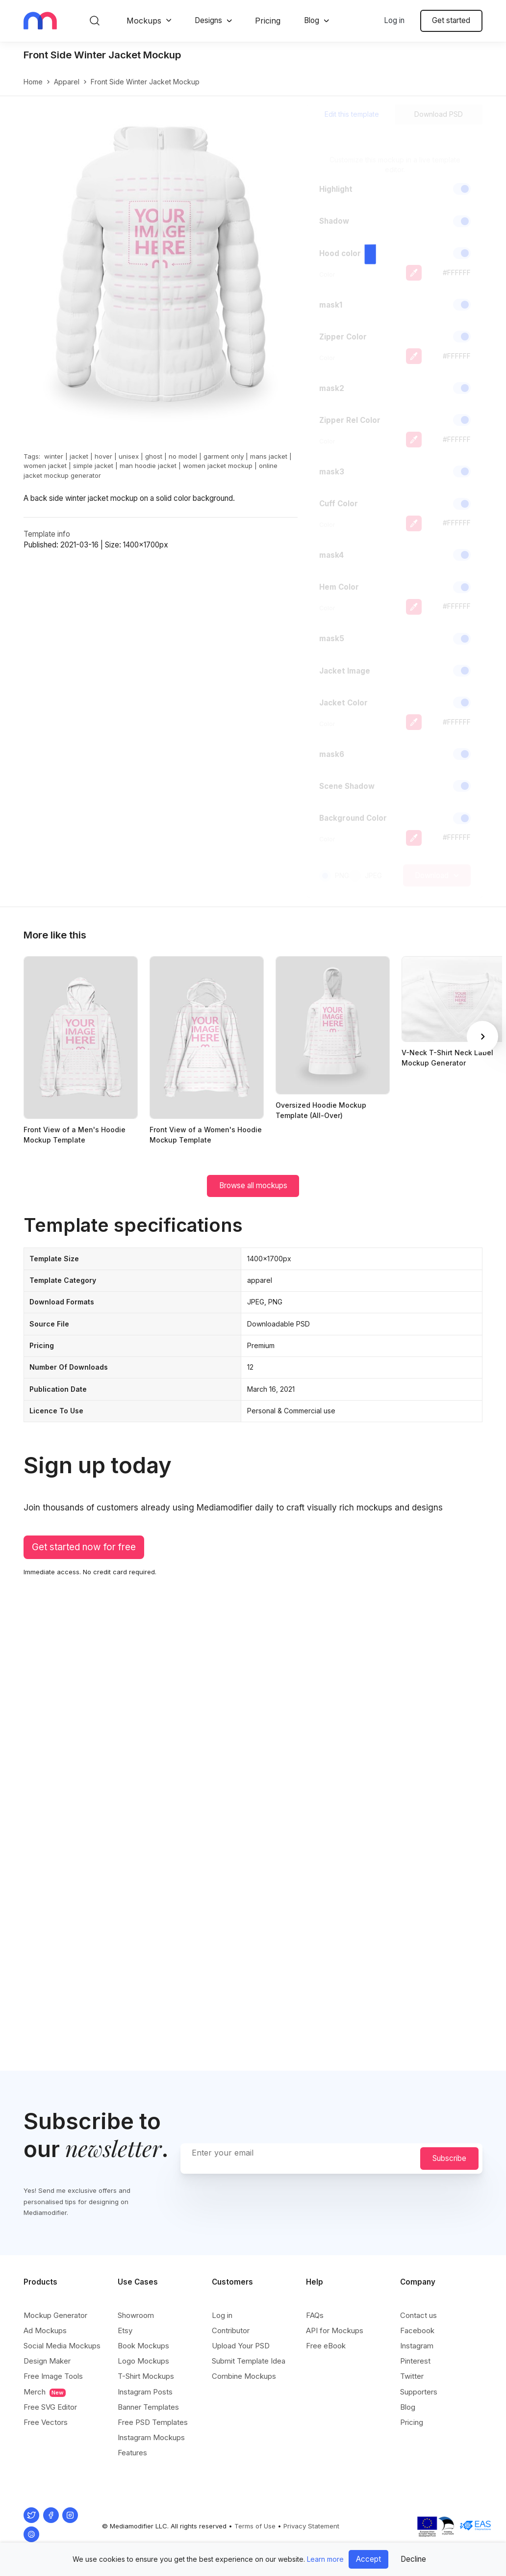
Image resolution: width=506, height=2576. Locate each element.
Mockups (143, 21)
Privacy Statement (311, 2526)
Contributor (231, 2330)
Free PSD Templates (153, 2422)
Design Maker (47, 2361)
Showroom (136, 2315)
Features (132, 2452)
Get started (451, 20)
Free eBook (326, 2345)
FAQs (315, 2315)
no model (183, 456)
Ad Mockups (45, 2330)
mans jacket (268, 456)
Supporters (418, 2391)
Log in (394, 20)
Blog (311, 20)
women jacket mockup (218, 465)
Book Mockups (143, 2345)
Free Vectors (46, 2422)
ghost (153, 456)
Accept (368, 2559)
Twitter (412, 2376)
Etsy (125, 2330)
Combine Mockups (244, 2376)
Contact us (418, 2315)
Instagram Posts (145, 2391)
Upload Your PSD (241, 2345)
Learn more (325, 2559)
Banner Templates (148, 2407)
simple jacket (93, 465)
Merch (45, 2392)
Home (33, 82)
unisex (129, 456)
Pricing (267, 21)
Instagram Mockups (151, 2437)
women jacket (45, 465)
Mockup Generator (55, 2315)
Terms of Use (255, 2526)
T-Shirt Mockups (146, 2376)
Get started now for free (84, 1547)
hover (103, 456)
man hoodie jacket (148, 465)
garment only (223, 456)
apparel (66, 82)
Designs (208, 20)
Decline (413, 2559)
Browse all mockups (253, 1185)
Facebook (417, 2330)
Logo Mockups (143, 2361)
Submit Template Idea (248, 2361)
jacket (79, 456)
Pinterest (415, 2361)
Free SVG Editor (50, 2407)
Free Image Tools (53, 2376)
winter (53, 456)
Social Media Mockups (62, 2345)
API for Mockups (334, 2330)
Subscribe (449, 2158)
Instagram (416, 2345)
